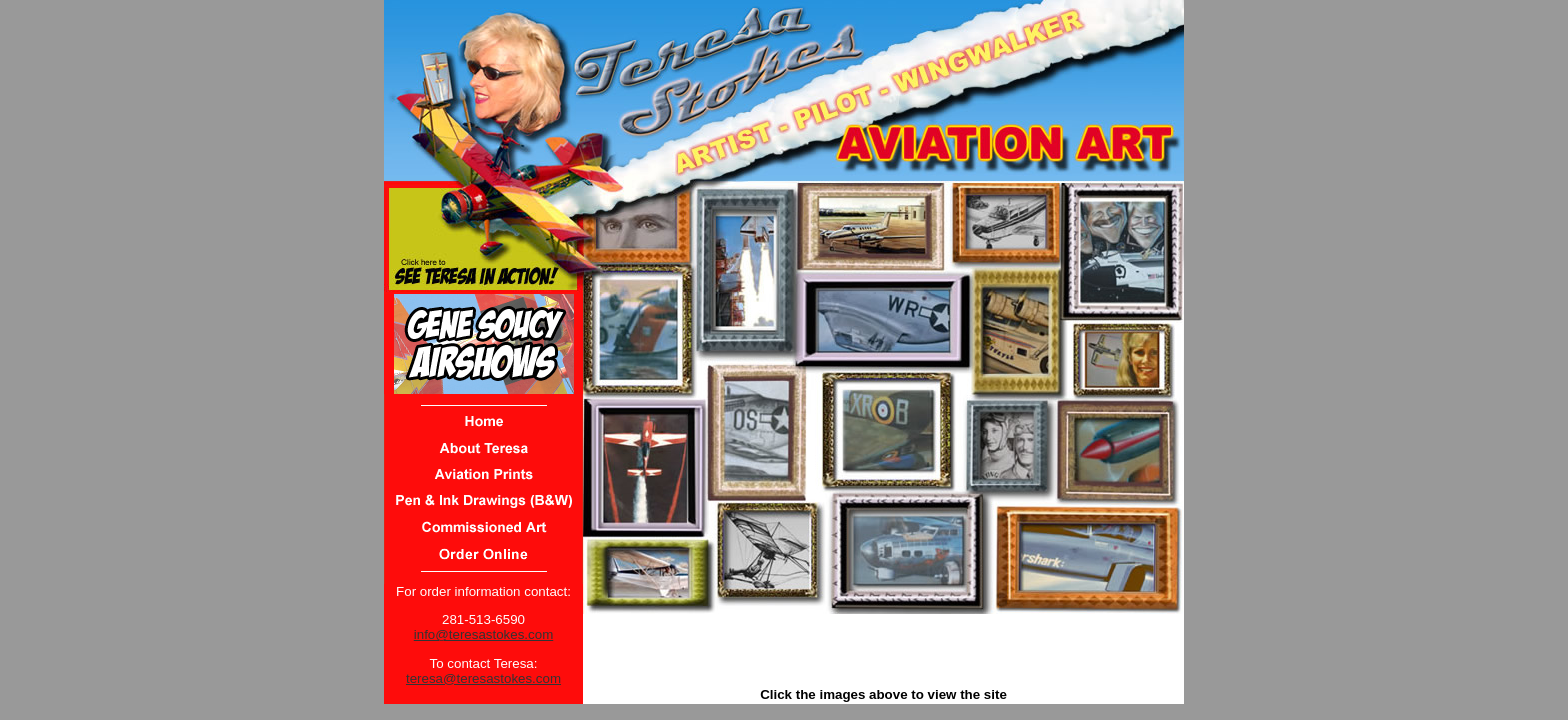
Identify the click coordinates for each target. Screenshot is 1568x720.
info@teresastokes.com (483, 634)
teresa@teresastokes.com (483, 678)
